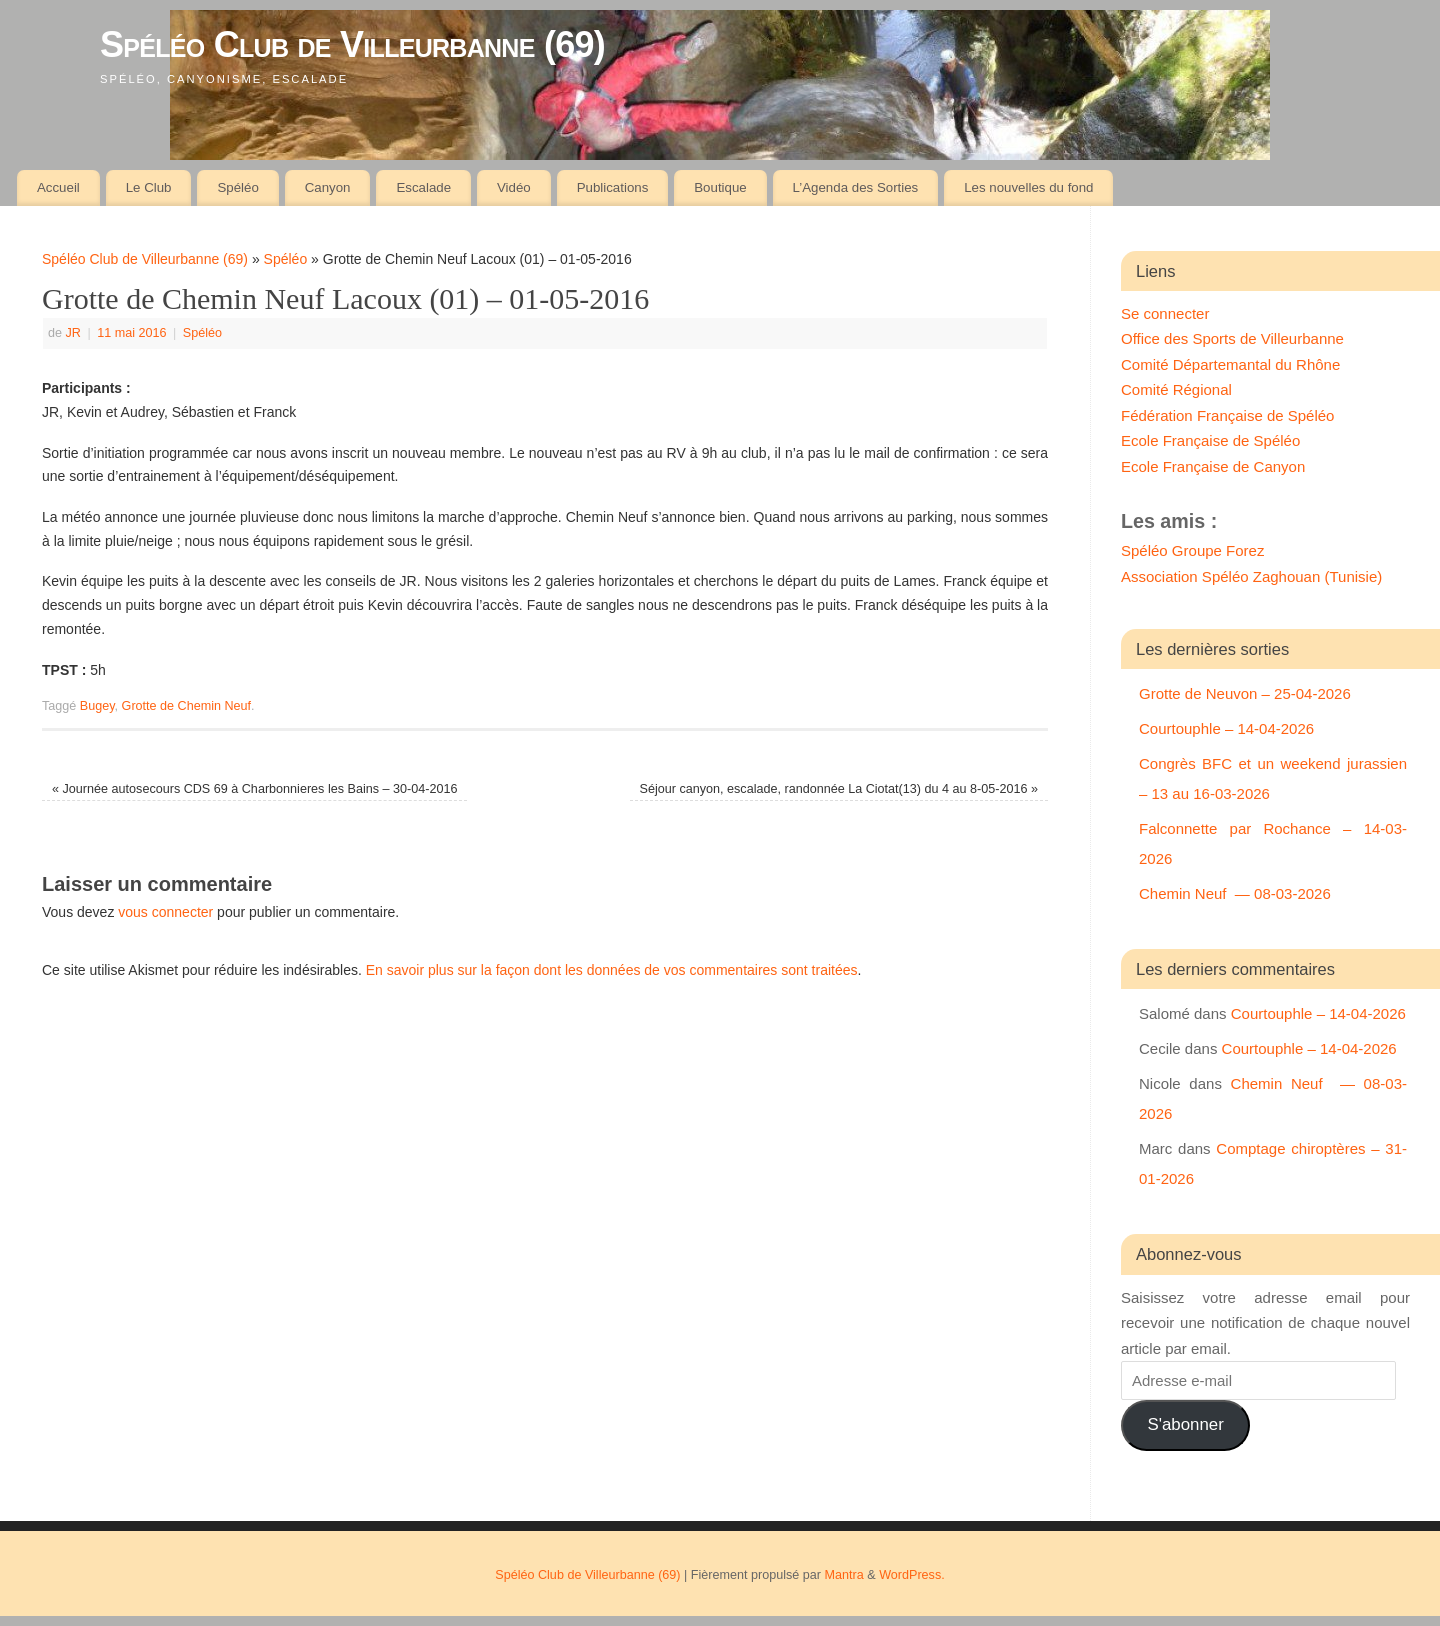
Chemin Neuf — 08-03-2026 (1235, 893)
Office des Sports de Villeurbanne (1232, 338)
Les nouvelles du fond (1028, 187)
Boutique (720, 187)
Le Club (149, 187)
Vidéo (514, 187)
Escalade (423, 187)
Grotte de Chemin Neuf (187, 706)
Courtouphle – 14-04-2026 (1226, 728)
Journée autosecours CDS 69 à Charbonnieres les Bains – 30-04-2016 (254, 789)
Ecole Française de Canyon (1213, 466)
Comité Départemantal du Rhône (1230, 364)
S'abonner (1185, 1424)
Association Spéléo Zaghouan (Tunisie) (1251, 576)
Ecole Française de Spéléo (1210, 440)
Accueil (58, 187)
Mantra (844, 1575)
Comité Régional (1176, 389)
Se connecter (1165, 313)
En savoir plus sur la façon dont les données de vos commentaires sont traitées (612, 970)
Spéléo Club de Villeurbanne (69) (352, 44)
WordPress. (912, 1575)
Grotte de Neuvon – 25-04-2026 (1245, 693)
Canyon (328, 187)
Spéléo (237, 187)
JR (73, 333)
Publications (613, 187)
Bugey (97, 706)
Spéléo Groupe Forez (1192, 550)
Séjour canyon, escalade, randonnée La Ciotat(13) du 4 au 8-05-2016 (839, 789)
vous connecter (165, 912)
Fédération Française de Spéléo (1227, 415)
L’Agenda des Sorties (856, 187)
